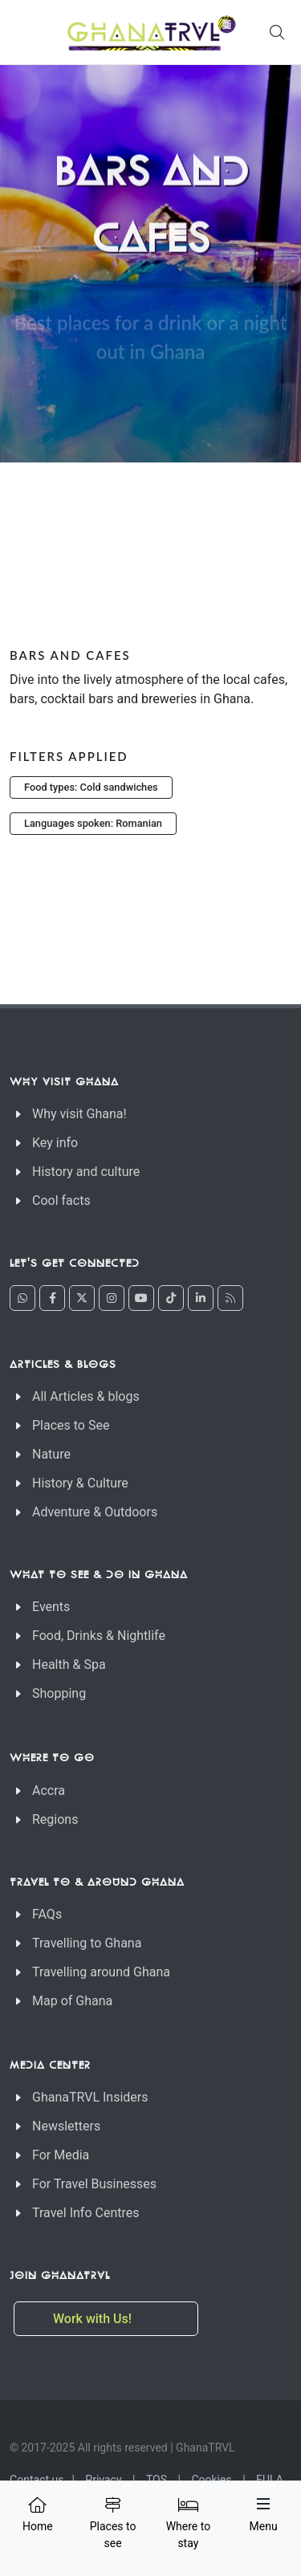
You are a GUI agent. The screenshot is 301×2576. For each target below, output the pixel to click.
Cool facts (61, 1200)
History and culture (86, 1171)
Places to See (70, 1425)
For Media (60, 2155)
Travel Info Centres (85, 2212)
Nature (51, 1454)
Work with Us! (94, 2318)
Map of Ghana (72, 2000)
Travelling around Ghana (101, 1972)
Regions (55, 1819)
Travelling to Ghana (86, 1943)
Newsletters (66, 2126)
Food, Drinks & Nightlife (98, 1635)
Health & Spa (69, 1664)
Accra (48, 1790)
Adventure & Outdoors (94, 1512)
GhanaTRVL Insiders (90, 2097)
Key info (55, 1142)
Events (51, 1606)
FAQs (47, 1914)
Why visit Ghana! (79, 1113)
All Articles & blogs (86, 1396)
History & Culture (80, 1483)
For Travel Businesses (94, 2183)
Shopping (59, 1693)
